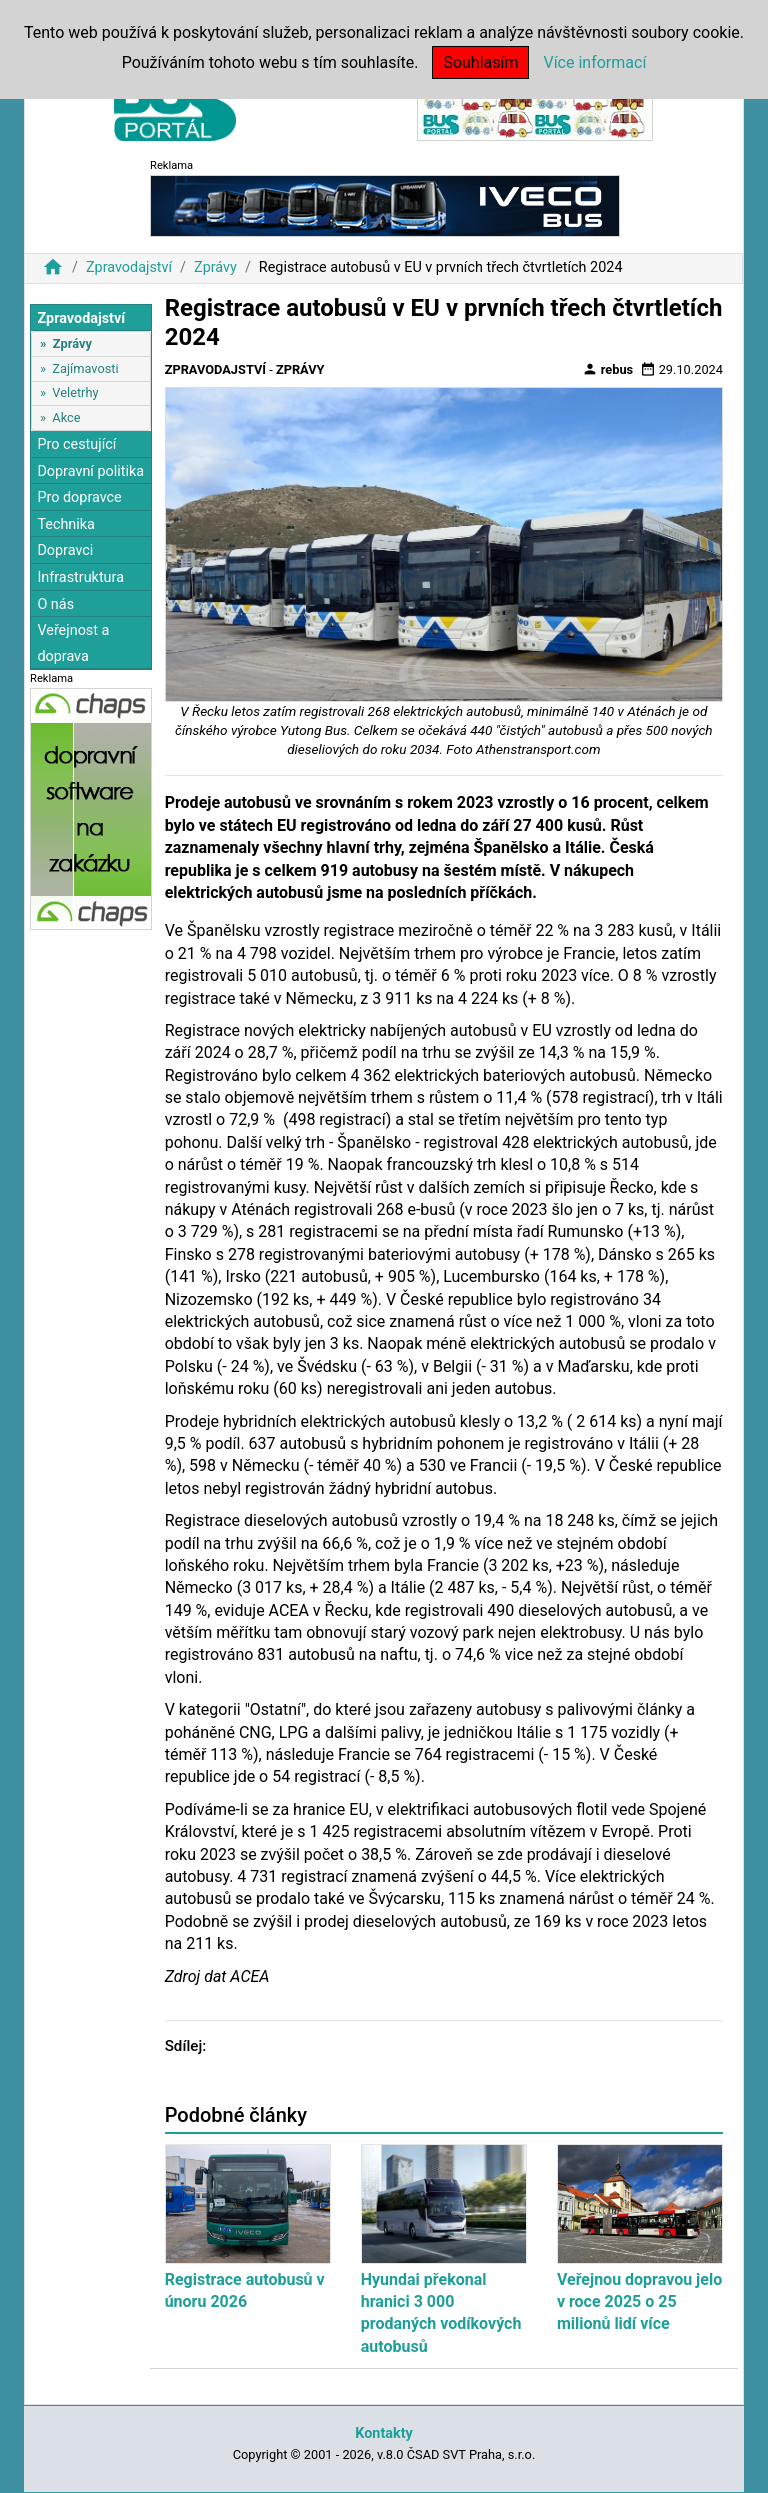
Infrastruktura (80, 577)
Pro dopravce (79, 497)
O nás (55, 604)
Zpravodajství (129, 267)
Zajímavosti (85, 368)
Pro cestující (76, 444)
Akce (66, 417)
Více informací (594, 62)
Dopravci (65, 550)
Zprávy (215, 267)
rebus (608, 369)
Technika (66, 524)
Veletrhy (75, 392)
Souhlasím (480, 62)
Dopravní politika (90, 471)
